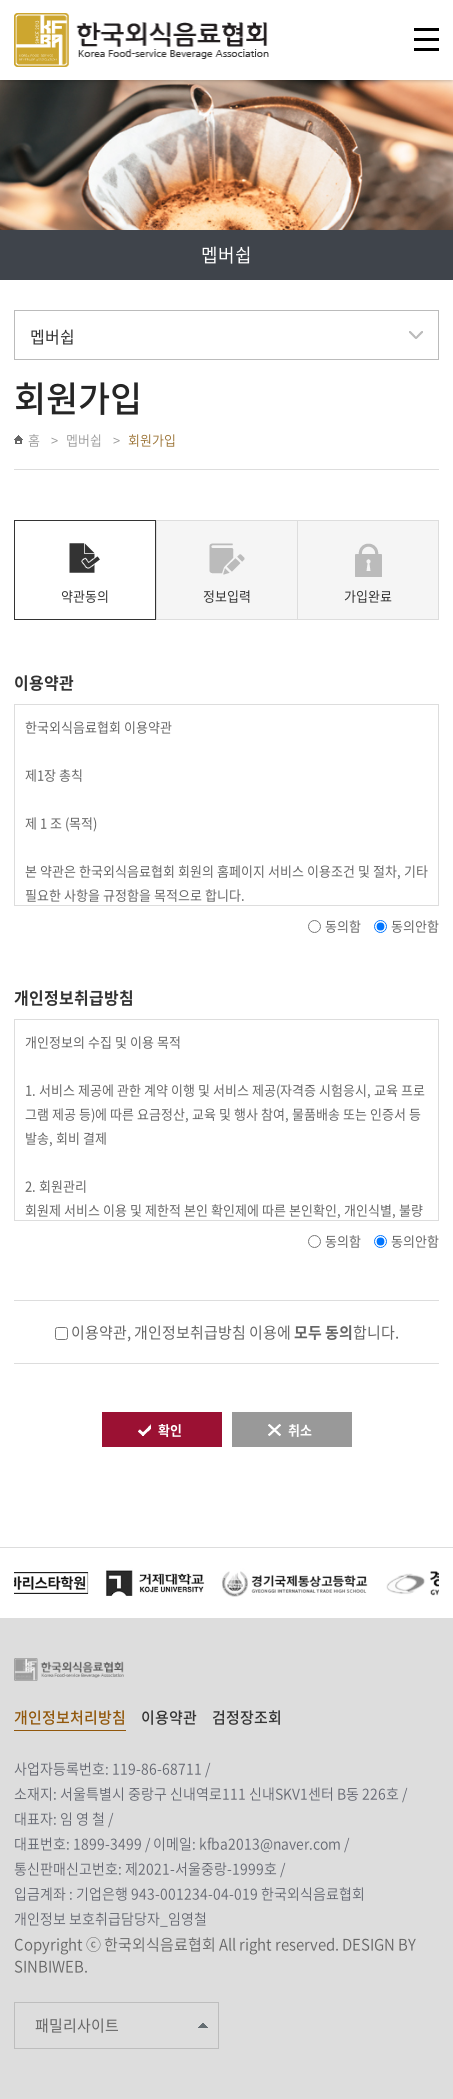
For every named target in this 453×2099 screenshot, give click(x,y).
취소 (300, 1429)
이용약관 (169, 1717)
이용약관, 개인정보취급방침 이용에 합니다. (235, 1332)
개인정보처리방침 (70, 1717)
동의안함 (415, 925)
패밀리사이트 (77, 2025)
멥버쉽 (84, 439)
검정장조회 (247, 1717)
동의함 (343, 925)
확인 (170, 1429)
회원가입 (152, 439)
